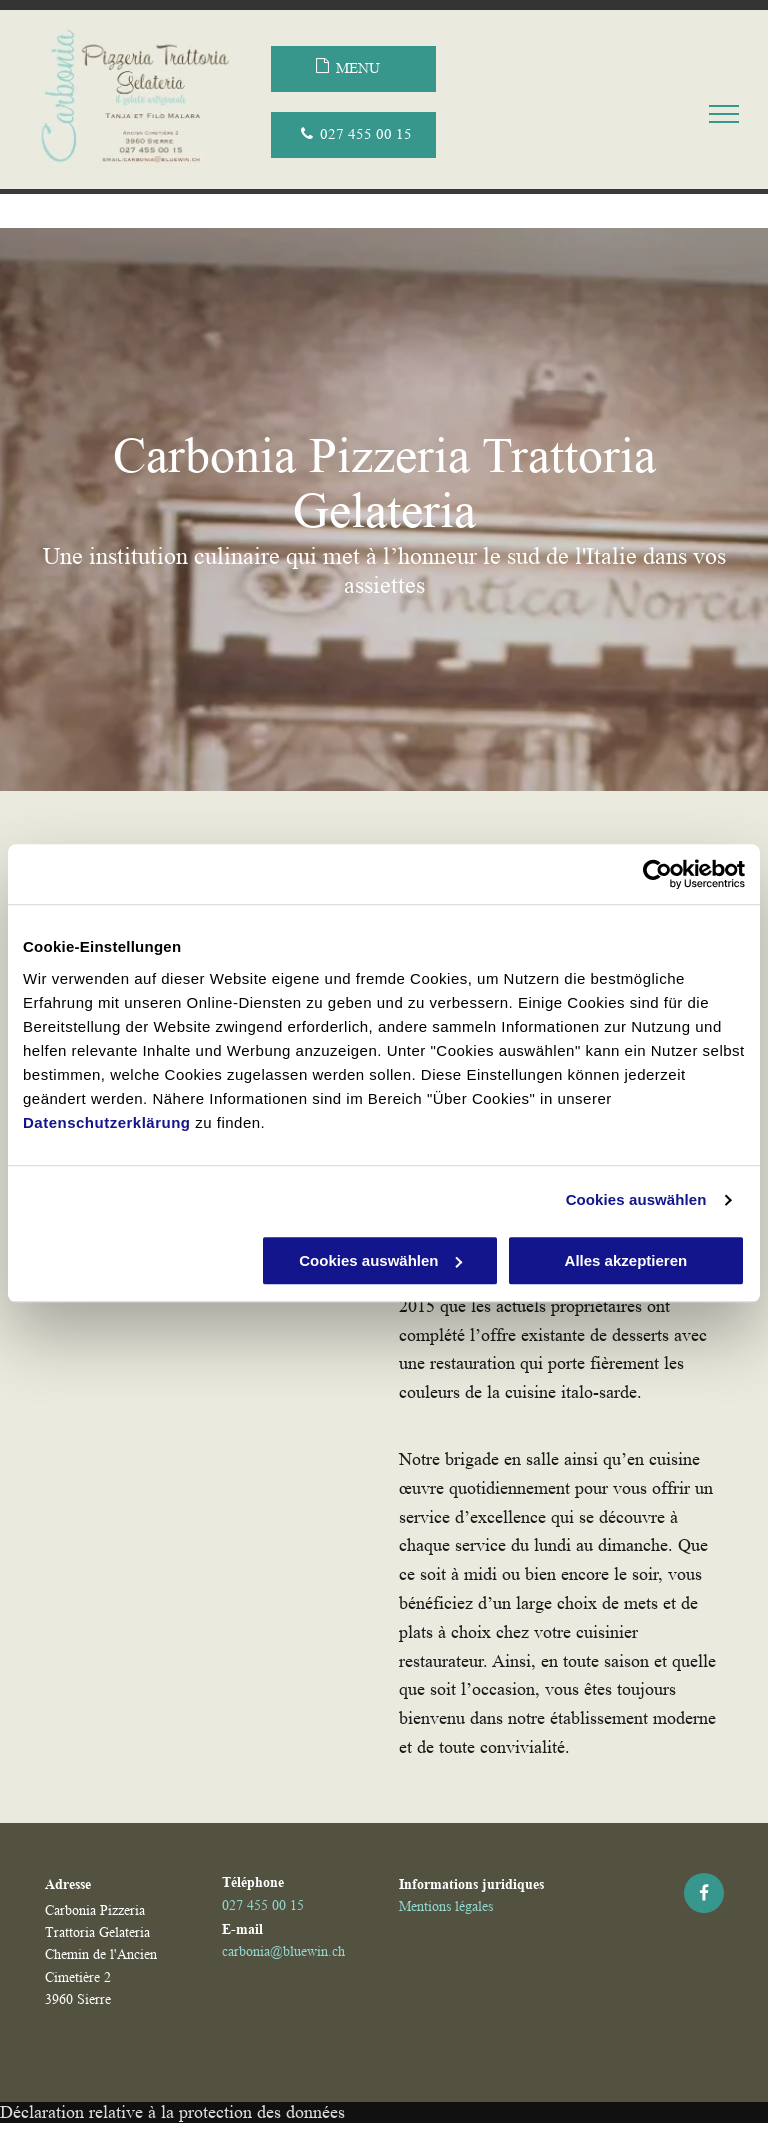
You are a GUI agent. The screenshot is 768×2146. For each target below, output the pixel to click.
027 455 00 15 (263, 1905)
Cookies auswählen (636, 1199)
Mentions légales (446, 1906)
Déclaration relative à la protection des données (172, 2112)
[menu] (724, 114)
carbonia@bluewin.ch (283, 1951)
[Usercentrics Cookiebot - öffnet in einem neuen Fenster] (657, 874)
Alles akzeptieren (626, 1260)
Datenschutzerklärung (107, 1122)
